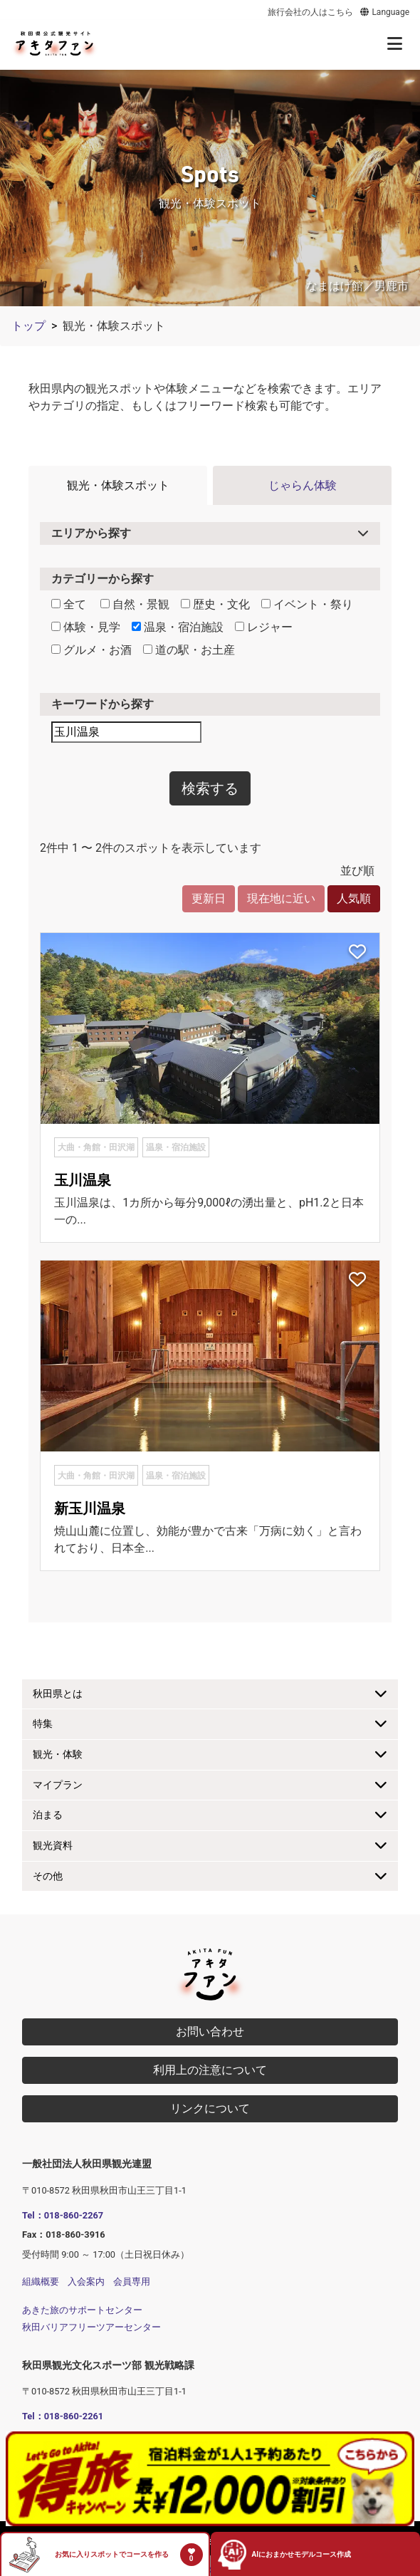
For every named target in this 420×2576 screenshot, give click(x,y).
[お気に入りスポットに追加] (357, 953)
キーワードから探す (102, 704)
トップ (28, 326)
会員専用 (131, 2281)
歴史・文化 (215, 604)
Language (384, 12)
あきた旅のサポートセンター (82, 2310)
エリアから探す (91, 533)
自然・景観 (134, 604)
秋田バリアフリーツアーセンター (91, 2327)
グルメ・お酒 (91, 650)
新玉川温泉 (89, 1508)
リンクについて (210, 2108)
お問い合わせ (210, 2031)
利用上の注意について (210, 2070)
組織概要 (40, 2281)
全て (68, 604)
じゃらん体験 (302, 485)
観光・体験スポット (118, 485)
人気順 (354, 898)
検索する (210, 788)
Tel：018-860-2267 (62, 2215)
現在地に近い (281, 898)
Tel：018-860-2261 (62, 2416)
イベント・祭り (307, 604)
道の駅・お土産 (189, 650)
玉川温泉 (82, 1180)
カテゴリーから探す (102, 578)
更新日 (208, 898)
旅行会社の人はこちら (310, 12)
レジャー (264, 627)
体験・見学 (85, 627)
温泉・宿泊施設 (178, 627)
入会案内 (86, 2281)
